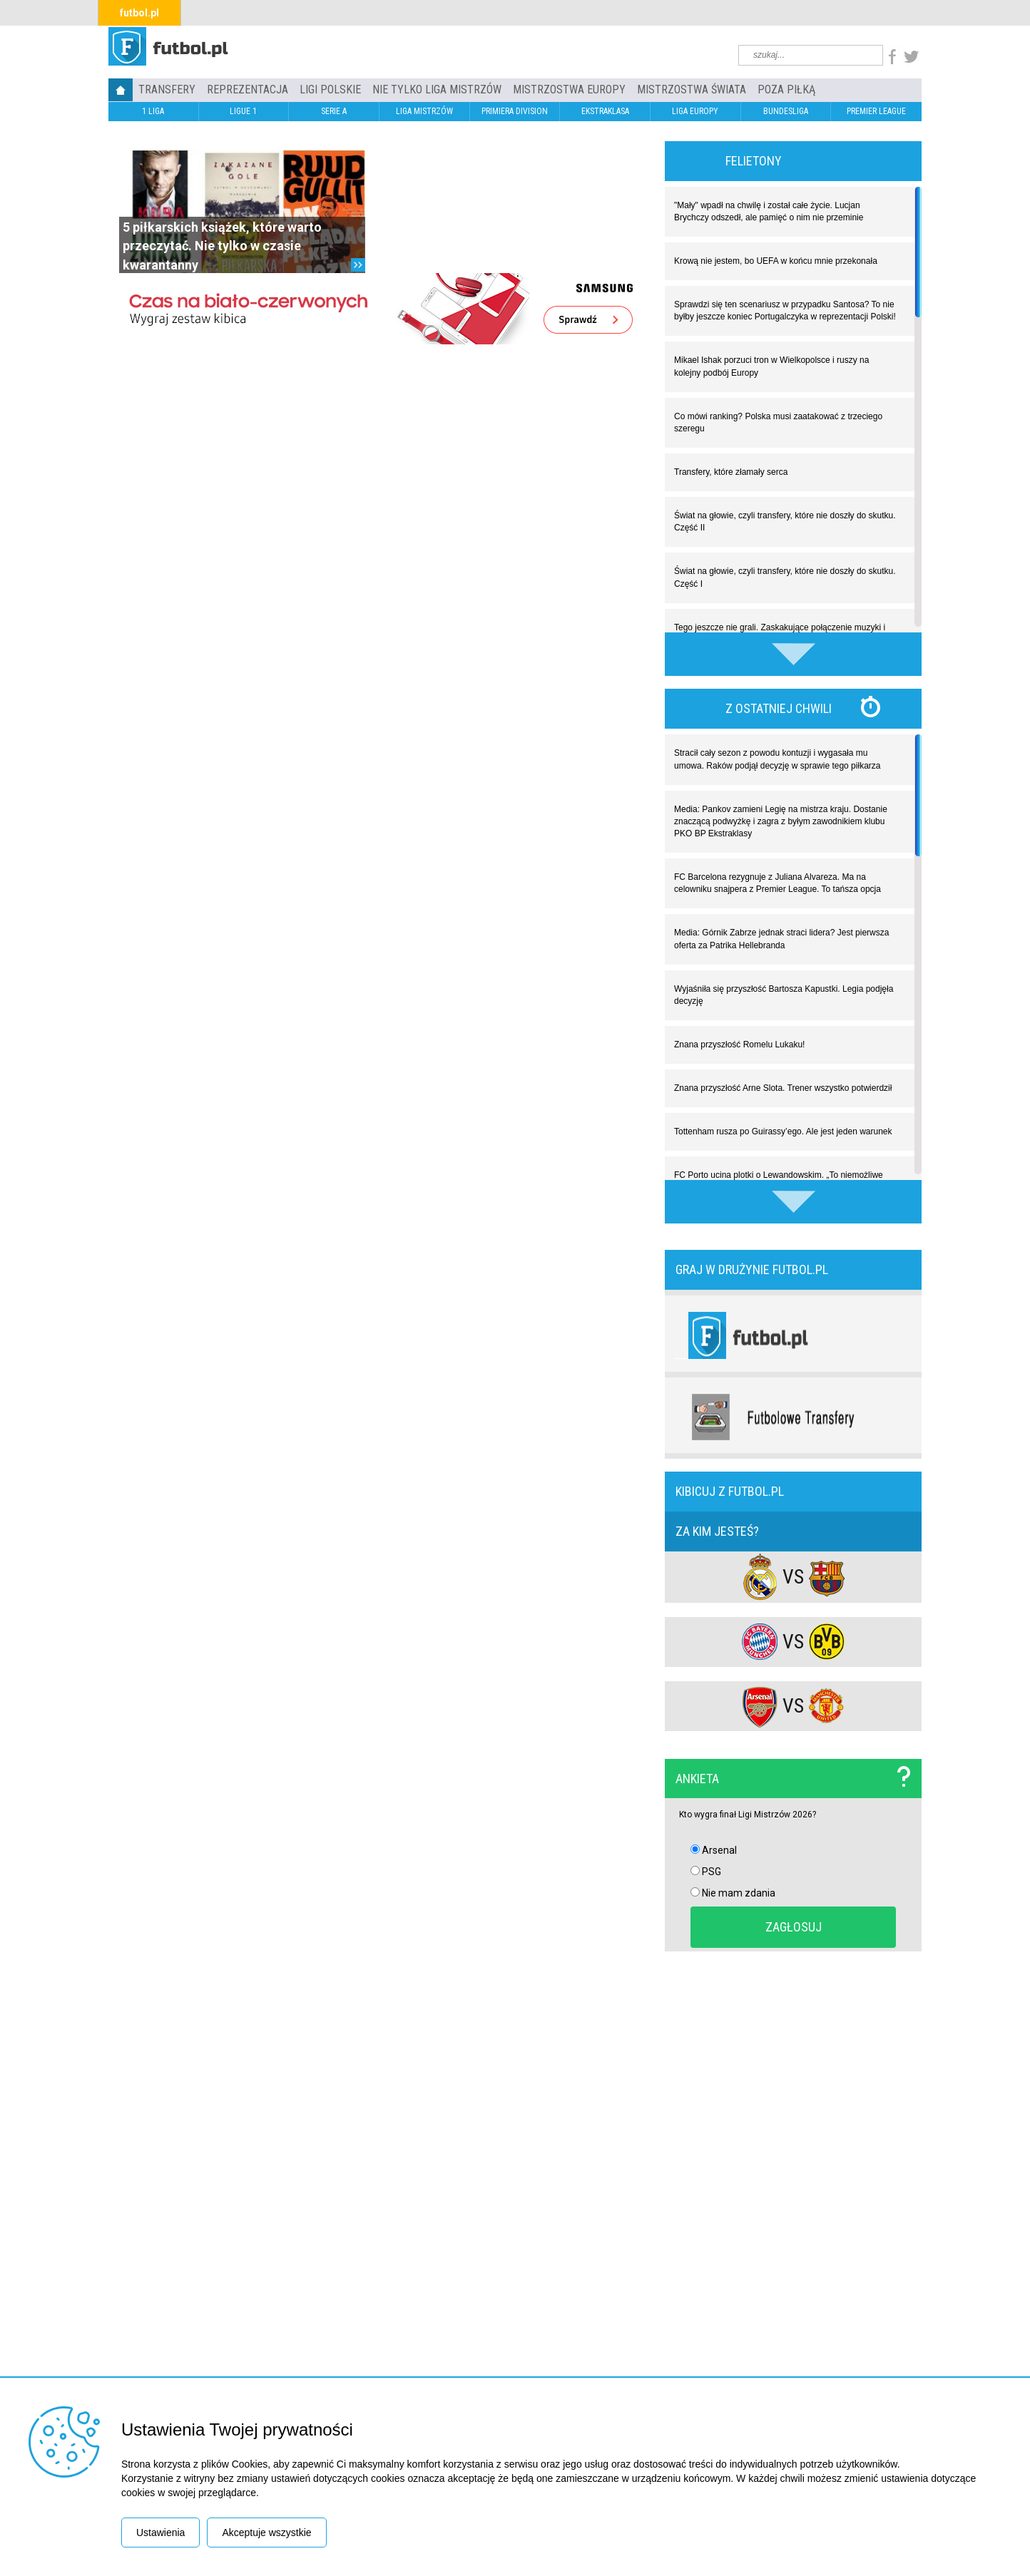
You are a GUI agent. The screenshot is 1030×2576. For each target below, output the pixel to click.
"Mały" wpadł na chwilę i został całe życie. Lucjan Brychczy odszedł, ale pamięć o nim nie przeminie (768, 211)
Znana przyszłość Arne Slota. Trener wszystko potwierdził (783, 1088)
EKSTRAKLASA (605, 111)
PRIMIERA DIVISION (514, 111)
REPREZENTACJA (247, 89)
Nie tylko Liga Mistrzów (436, 89)
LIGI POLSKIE (330, 89)
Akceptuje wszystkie (266, 2532)
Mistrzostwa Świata (691, 89)
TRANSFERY (166, 89)
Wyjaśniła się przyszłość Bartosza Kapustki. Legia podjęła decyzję (783, 995)
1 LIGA (153, 111)
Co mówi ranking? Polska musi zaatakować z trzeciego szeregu (778, 422)
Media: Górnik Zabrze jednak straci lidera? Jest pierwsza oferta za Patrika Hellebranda (781, 939)
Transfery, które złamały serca (730, 472)
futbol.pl (139, 13)
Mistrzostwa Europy (569, 89)
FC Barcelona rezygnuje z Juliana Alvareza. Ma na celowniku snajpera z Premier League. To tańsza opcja (777, 883)
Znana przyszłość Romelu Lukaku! (739, 1045)
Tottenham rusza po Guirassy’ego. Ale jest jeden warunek (783, 1131)
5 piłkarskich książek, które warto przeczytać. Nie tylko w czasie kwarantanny (222, 246)
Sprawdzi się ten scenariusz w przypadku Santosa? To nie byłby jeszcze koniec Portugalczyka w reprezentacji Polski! (785, 310)
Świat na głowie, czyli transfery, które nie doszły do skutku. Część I (785, 577)
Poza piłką (786, 89)
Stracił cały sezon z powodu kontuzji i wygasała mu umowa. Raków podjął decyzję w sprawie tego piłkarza (777, 759)
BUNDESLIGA (785, 111)
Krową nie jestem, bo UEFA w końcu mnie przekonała (775, 261)
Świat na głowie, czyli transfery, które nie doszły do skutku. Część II (785, 521)
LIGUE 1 (243, 111)
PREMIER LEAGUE (876, 111)
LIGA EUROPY (695, 111)
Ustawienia (160, 2532)
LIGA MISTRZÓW (424, 111)
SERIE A (334, 111)
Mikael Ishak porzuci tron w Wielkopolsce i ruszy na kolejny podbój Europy (771, 366)
